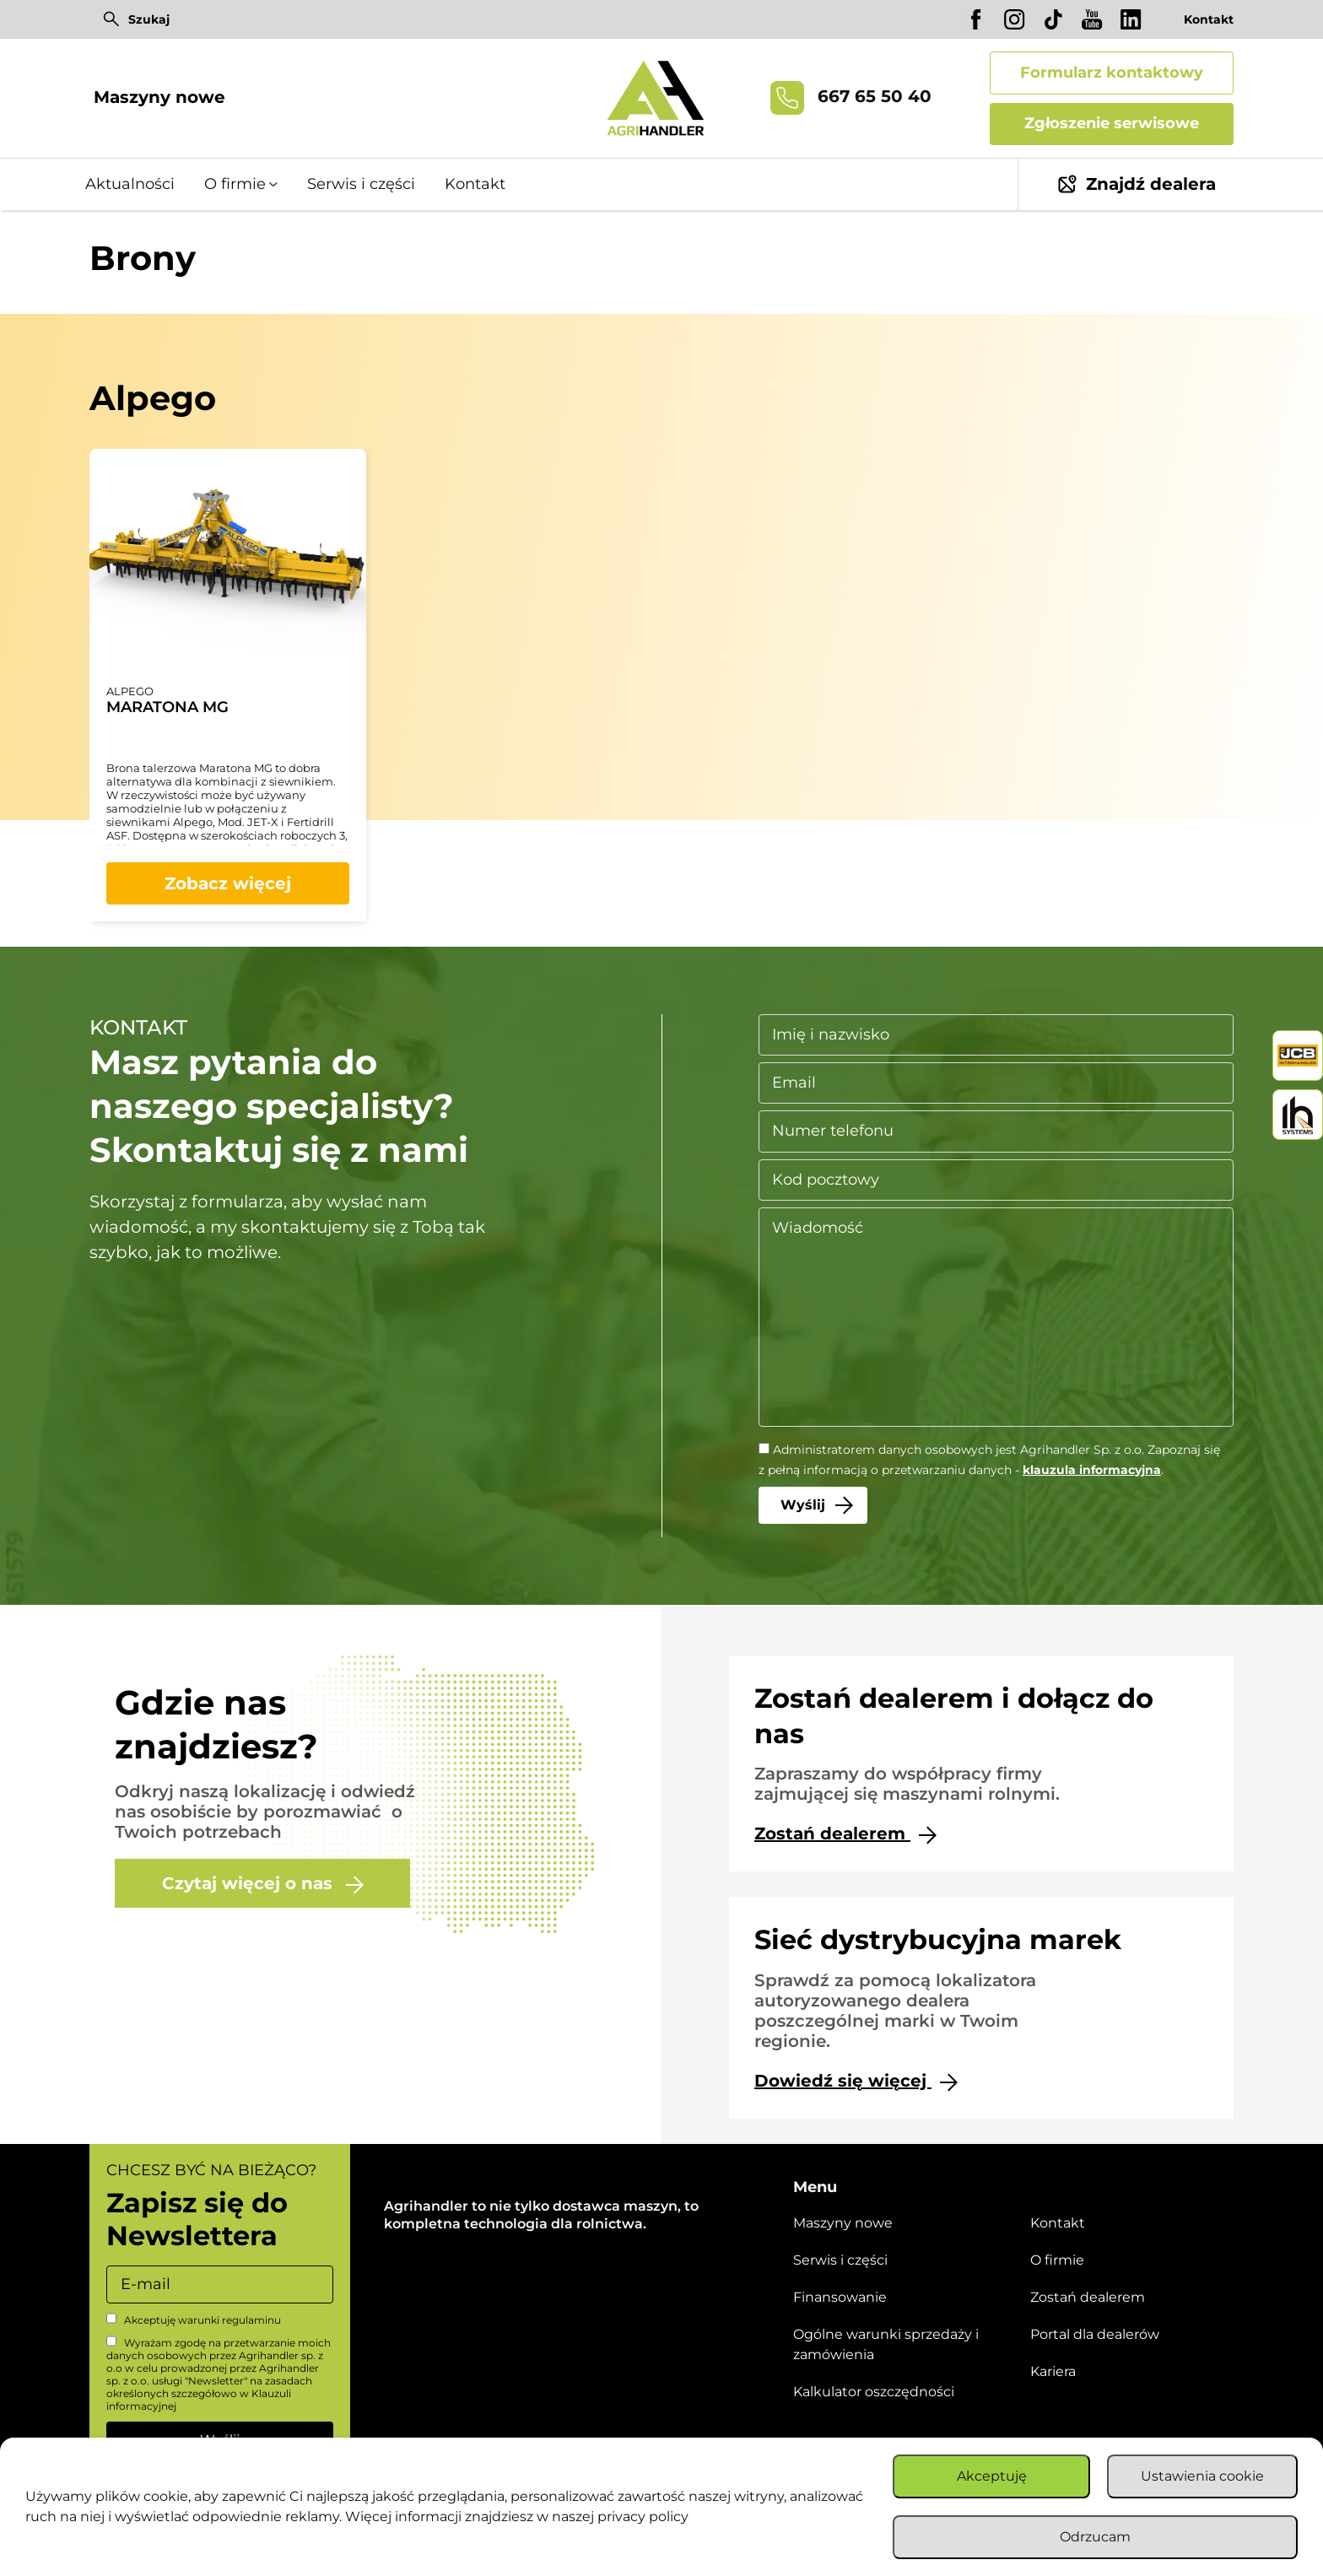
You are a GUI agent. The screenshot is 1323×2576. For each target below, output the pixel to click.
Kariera (1053, 2371)
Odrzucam (1095, 2537)
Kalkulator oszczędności (873, 2392)
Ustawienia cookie (1202, 2476)
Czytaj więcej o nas (263, 1883)
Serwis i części (361, 184)
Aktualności (130, 184)
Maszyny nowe (159, 97)
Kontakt (1209, 19)
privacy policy (642, 2516)
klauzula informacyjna (1092, 1469)
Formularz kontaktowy (1111, 72)
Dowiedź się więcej (856, 2081)
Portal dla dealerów (1094, 2334)
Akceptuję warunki (193, 2319)
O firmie (235, 184)
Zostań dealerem (845, 1833)
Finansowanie (840, 2297)
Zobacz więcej (228, 883)
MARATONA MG (167, 707)
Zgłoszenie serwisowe (1111, 123)
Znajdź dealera (1136, 184)
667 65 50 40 (851, 98)
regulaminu (251, 2320)
